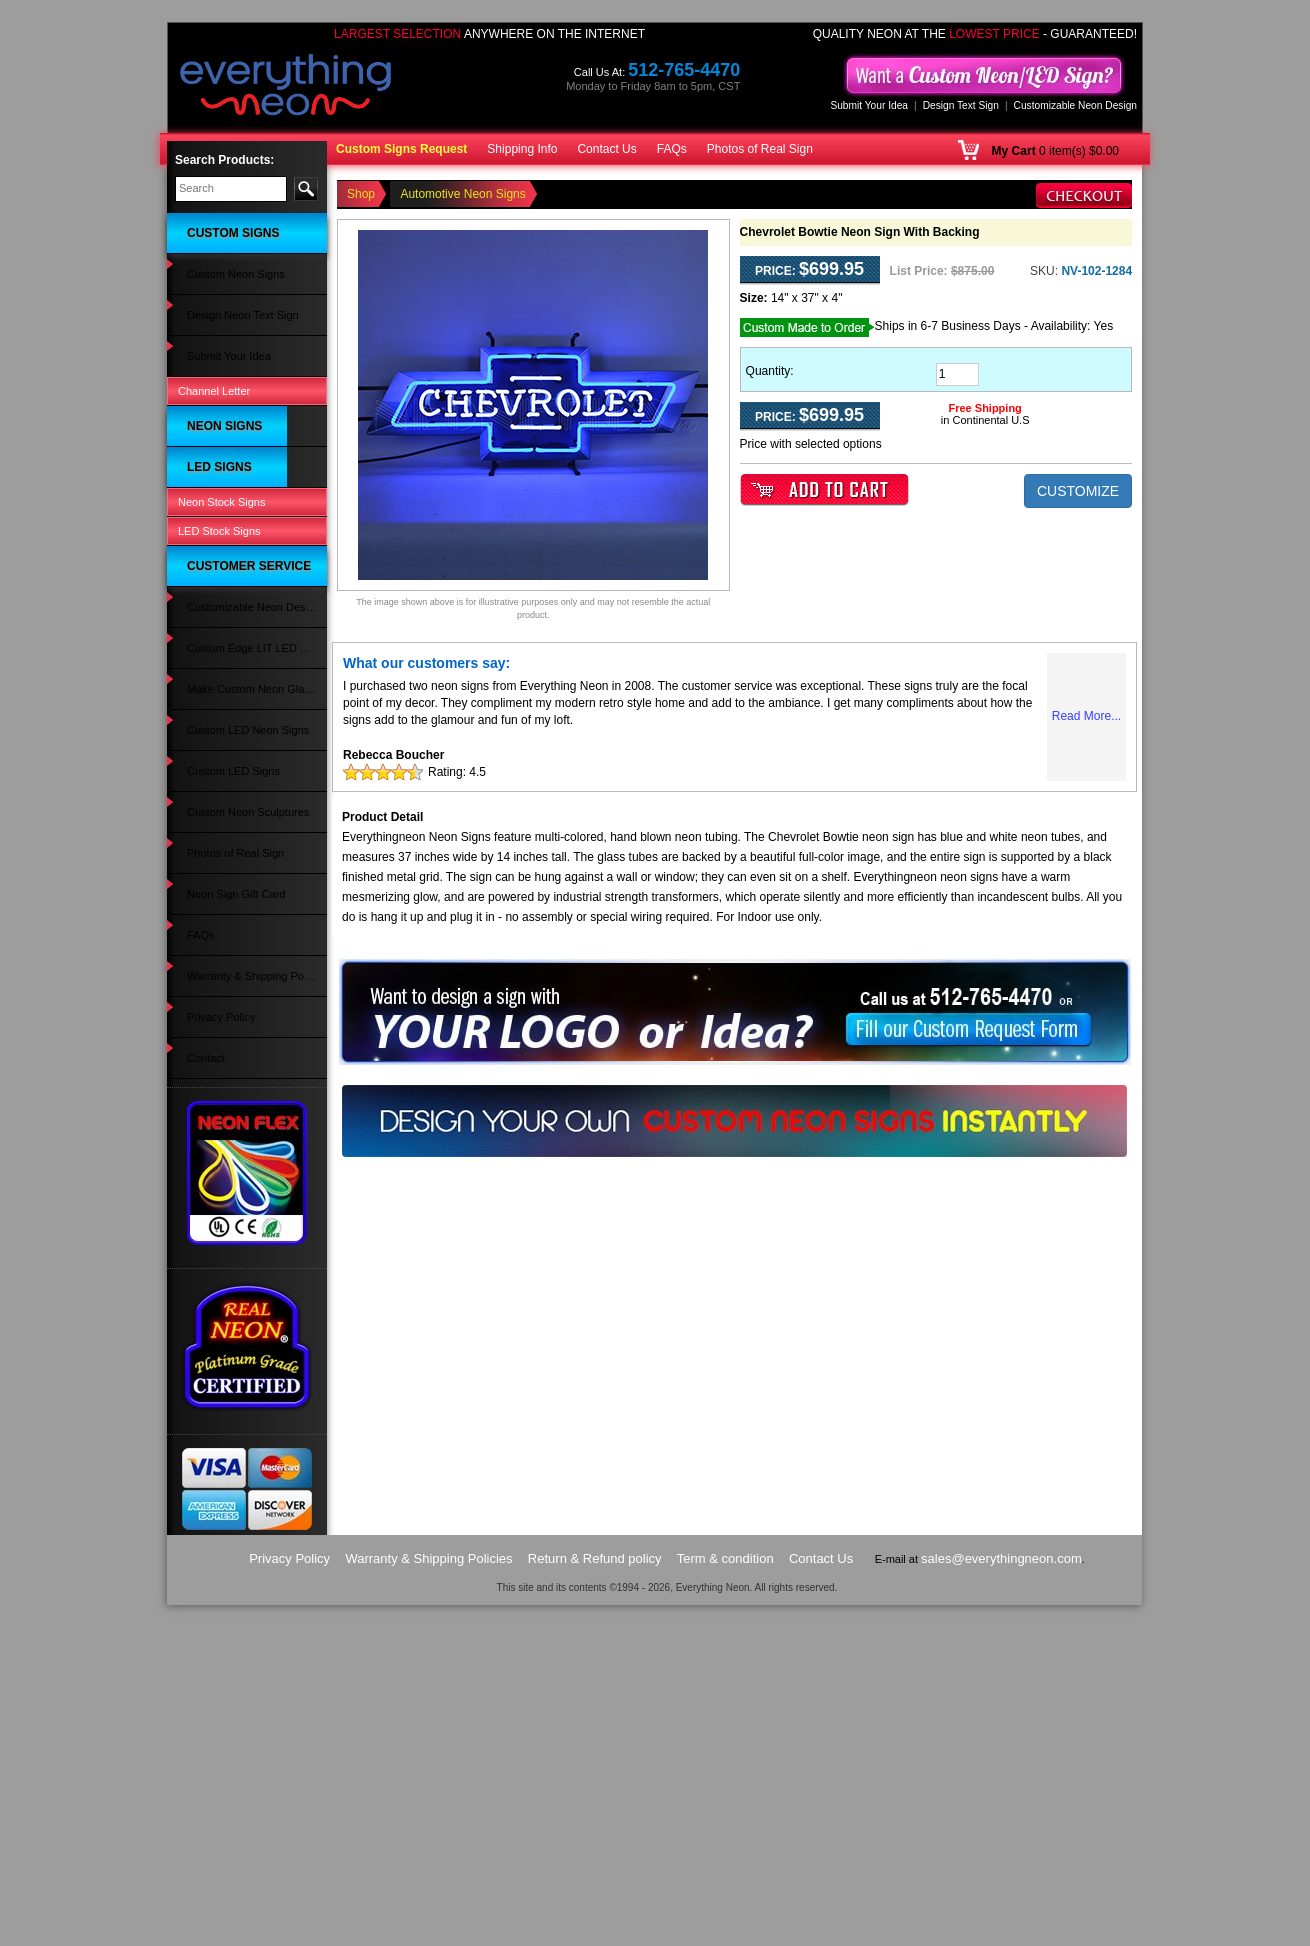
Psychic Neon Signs (226, 445)
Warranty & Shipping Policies (247, 1370)
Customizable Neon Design (1075, 105)
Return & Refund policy (595, 1899)
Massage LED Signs (227, 829)
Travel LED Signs (219, 998)
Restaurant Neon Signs (234, 425)
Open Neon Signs (220, 366)
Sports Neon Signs (223, 642)
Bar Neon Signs (215, 405)
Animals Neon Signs (226, 603)
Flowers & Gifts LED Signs (242, 809)
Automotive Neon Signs (234, 386)
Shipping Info (522, 149)
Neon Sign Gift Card (226, 1331)
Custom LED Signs (223, 1057)
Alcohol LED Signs (222, 789)
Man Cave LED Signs (229, 750)
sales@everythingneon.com (1001, 1899)
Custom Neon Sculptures (238, 1291)
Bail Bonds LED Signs (231, 1018)
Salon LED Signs (218, 770)
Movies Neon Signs (224, 524)
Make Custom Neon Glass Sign (241, 1224)
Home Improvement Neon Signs (240, 670)
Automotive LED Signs (232, 848)
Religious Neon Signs (229, 563)
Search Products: (224, 160)
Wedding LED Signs (226, 904)
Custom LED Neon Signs (238, 1252)
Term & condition (725, 1899)
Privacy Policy (211, 1390)
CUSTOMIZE (1078, 491)
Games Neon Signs (224, 465)
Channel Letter (214, 311)
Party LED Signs (217, 923)
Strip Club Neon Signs (231, 543)
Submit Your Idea (869, 105)
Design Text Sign (961, 105)
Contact (196, 1410)
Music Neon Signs (221, 583)
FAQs (672, 149)
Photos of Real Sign (760, 149)
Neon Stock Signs (221, 1099)
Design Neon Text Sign (233, 270)
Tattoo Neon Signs (222, 504)
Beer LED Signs (216, 1037)
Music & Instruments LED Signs (239, 876)
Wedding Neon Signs (228, 697)
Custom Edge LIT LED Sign (244, 1197)
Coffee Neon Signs (223, 484)
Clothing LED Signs (224, 943)
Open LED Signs (218, 1077)
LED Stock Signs (219, 1122)
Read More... (1086, 716)
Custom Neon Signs (226, 250)
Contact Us (606, 149)
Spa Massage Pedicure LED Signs (246, 971)
